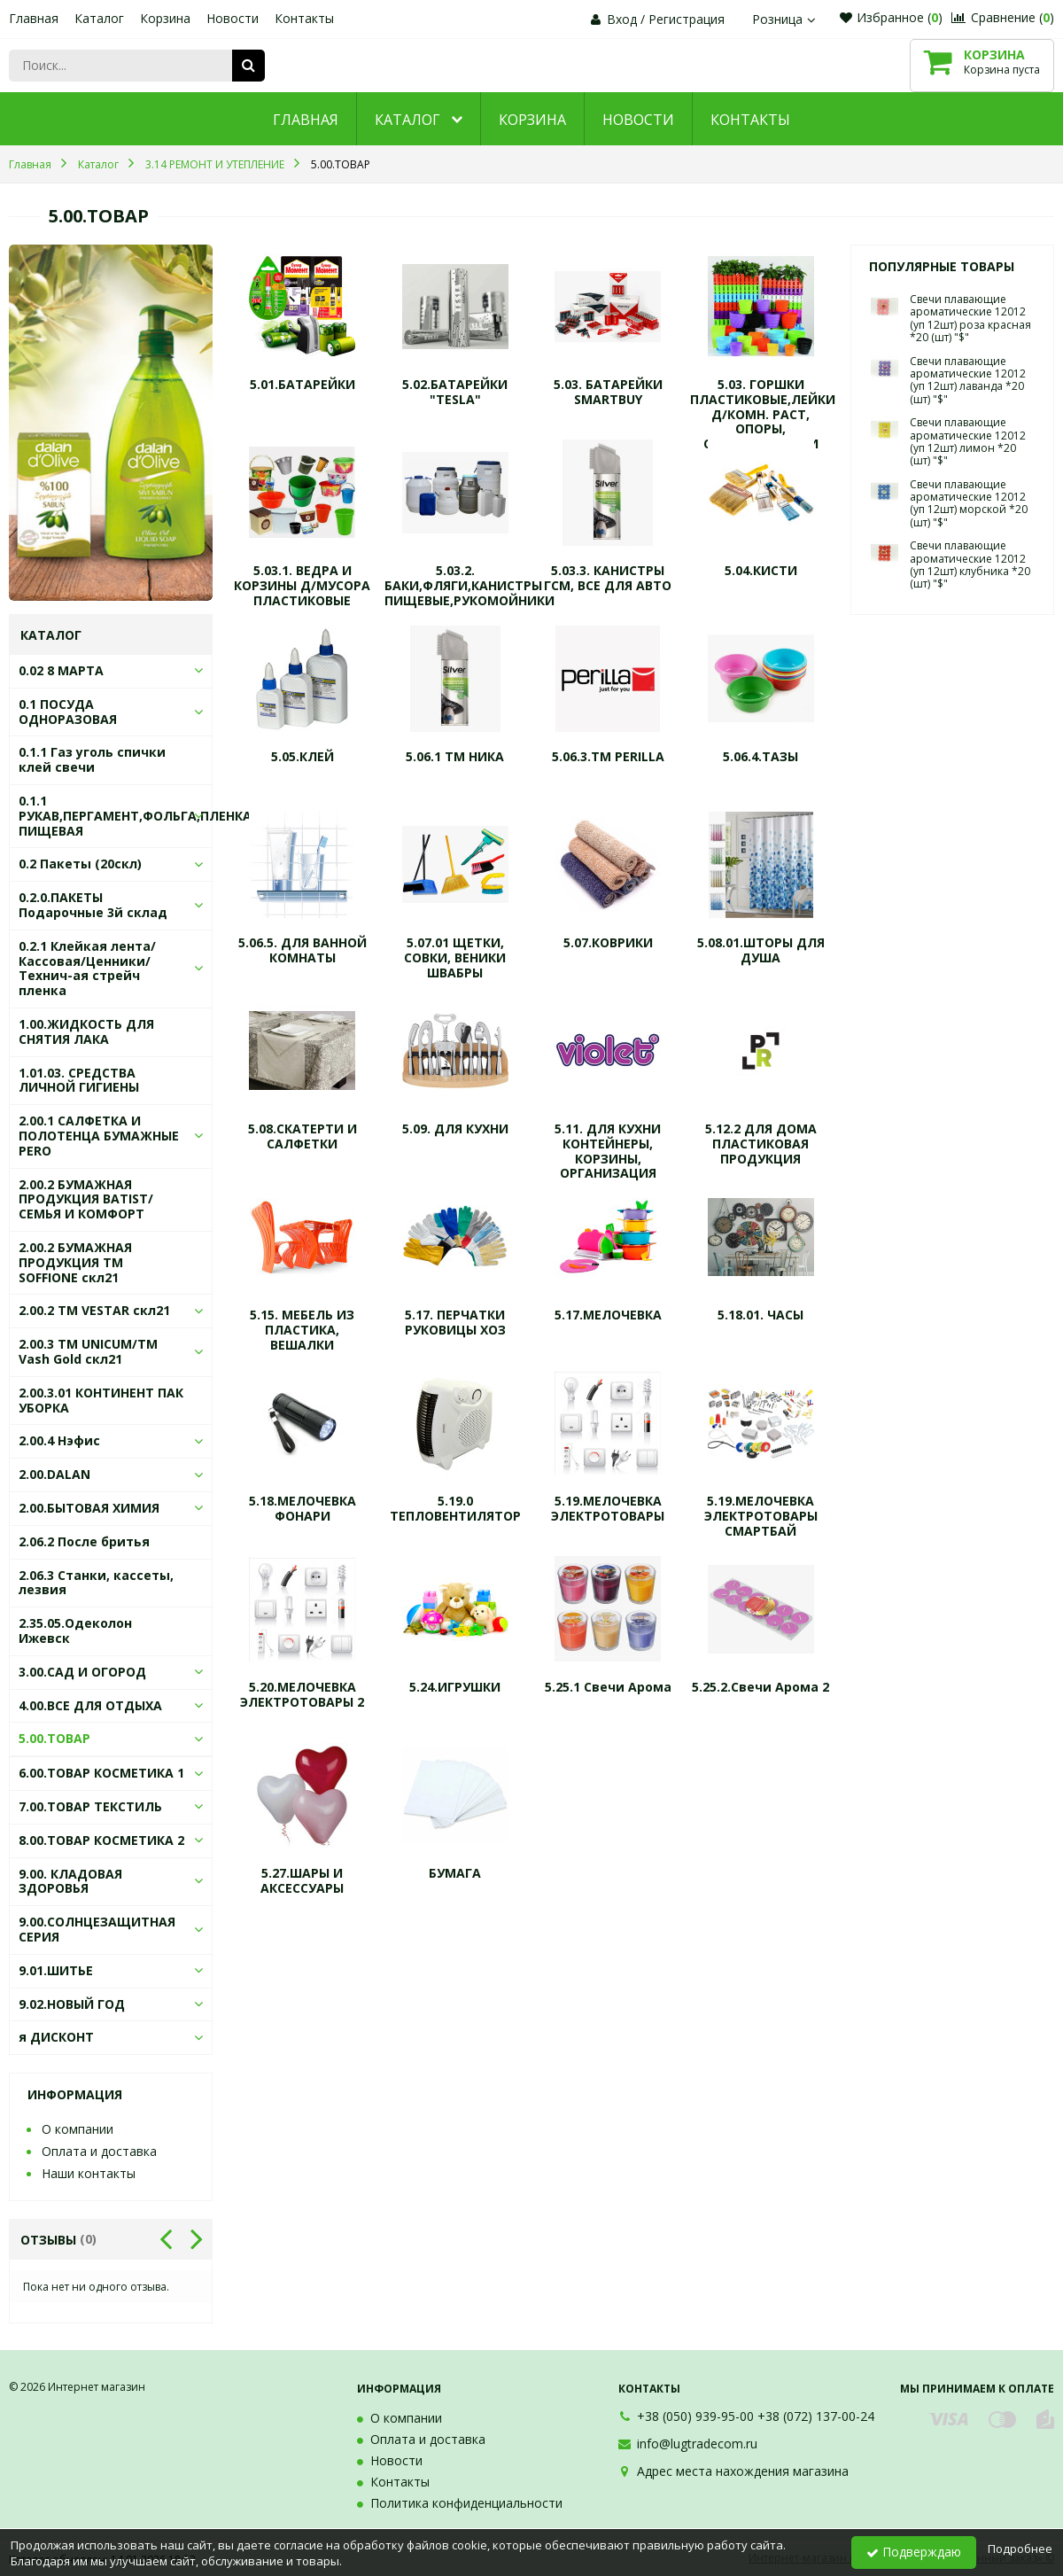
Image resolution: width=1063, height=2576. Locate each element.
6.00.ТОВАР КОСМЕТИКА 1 (101, 1772)
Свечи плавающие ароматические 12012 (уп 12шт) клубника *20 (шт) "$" (970, 564)
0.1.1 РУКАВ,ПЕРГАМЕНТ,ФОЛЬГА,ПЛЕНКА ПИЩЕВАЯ (135, 815)
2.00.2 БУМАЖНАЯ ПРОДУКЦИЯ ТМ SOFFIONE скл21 (75, 1262)
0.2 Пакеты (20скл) (80, 863)
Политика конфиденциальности (466, 2502)
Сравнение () (1002, 17)
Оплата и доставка (99, 2151)
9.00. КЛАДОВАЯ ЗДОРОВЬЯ (70, 1881)
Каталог (99, 18)
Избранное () (891, 17)
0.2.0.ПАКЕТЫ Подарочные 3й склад (93, 905)
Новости (232, 18)
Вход (622, 19)
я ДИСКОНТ (56, 2036)
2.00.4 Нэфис (59, 1440)
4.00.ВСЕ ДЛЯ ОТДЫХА (90, 1705)
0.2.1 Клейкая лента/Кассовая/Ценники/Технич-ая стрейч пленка (87, 968)
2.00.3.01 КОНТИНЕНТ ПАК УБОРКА (101, 1400)
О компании (77, 2129)
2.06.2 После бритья (84, 1541)
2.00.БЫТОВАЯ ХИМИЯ (89, 1507)
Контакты (304, 18)
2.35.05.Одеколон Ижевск (75, 1630)
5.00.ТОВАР (54, 1738)
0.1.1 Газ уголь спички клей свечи (92, 759)
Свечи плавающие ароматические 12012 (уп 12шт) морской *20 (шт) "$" (969, 503)
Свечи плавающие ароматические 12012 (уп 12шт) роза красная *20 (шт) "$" (970, 318)
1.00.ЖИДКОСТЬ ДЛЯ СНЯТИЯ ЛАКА (86, 1031)
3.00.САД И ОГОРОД (82, 1671)
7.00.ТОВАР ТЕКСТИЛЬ (90, 1806)
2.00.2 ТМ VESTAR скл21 (94, 1310)
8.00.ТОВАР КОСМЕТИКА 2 (101, 1840)
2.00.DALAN (54, 1474)
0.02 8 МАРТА (61, 670)
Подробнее (1020, 2549)
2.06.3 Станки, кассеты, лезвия (96, 1583)
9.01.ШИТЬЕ (56, 1970)
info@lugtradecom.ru (697, 2443)
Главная (33, 18)
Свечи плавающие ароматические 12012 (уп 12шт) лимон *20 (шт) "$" (968, 441)
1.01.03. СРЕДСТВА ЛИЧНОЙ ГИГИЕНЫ (79, 1080)
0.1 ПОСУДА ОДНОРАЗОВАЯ (68, 712)
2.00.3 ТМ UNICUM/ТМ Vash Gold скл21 (88, 1351)
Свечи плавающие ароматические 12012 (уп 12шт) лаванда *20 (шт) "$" (968, 380)
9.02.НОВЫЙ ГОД (72, 2004)
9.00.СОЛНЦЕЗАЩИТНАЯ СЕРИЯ (97, 1929)
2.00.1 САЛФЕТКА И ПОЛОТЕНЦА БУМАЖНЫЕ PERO (99, 1135)
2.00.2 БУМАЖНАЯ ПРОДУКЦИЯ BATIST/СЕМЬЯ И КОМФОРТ (86, 1199)
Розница (785, 19)
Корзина (165, 18)
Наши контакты (89, 2173)
